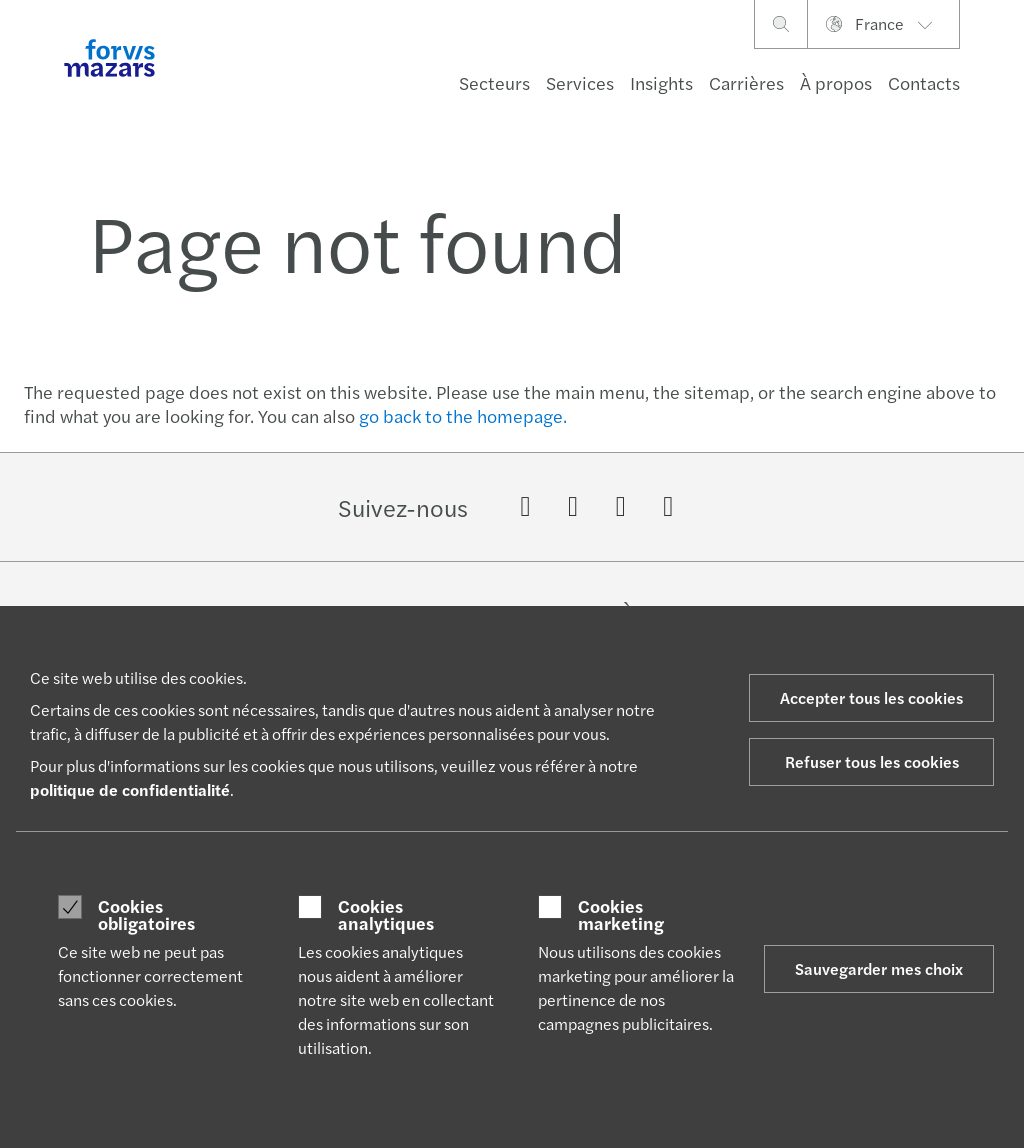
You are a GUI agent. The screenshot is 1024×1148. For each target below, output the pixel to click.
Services (580, 82)
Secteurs (494, 82)
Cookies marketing (621, 914)
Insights (661, 82)
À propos (836, 82)
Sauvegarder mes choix (879, 968)
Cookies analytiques (386, 914)
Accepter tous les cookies (871, 697)
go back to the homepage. (463, 415)
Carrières (746, 82)
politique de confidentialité (130, 789)
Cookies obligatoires (146, 914)
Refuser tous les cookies (872, 761)
